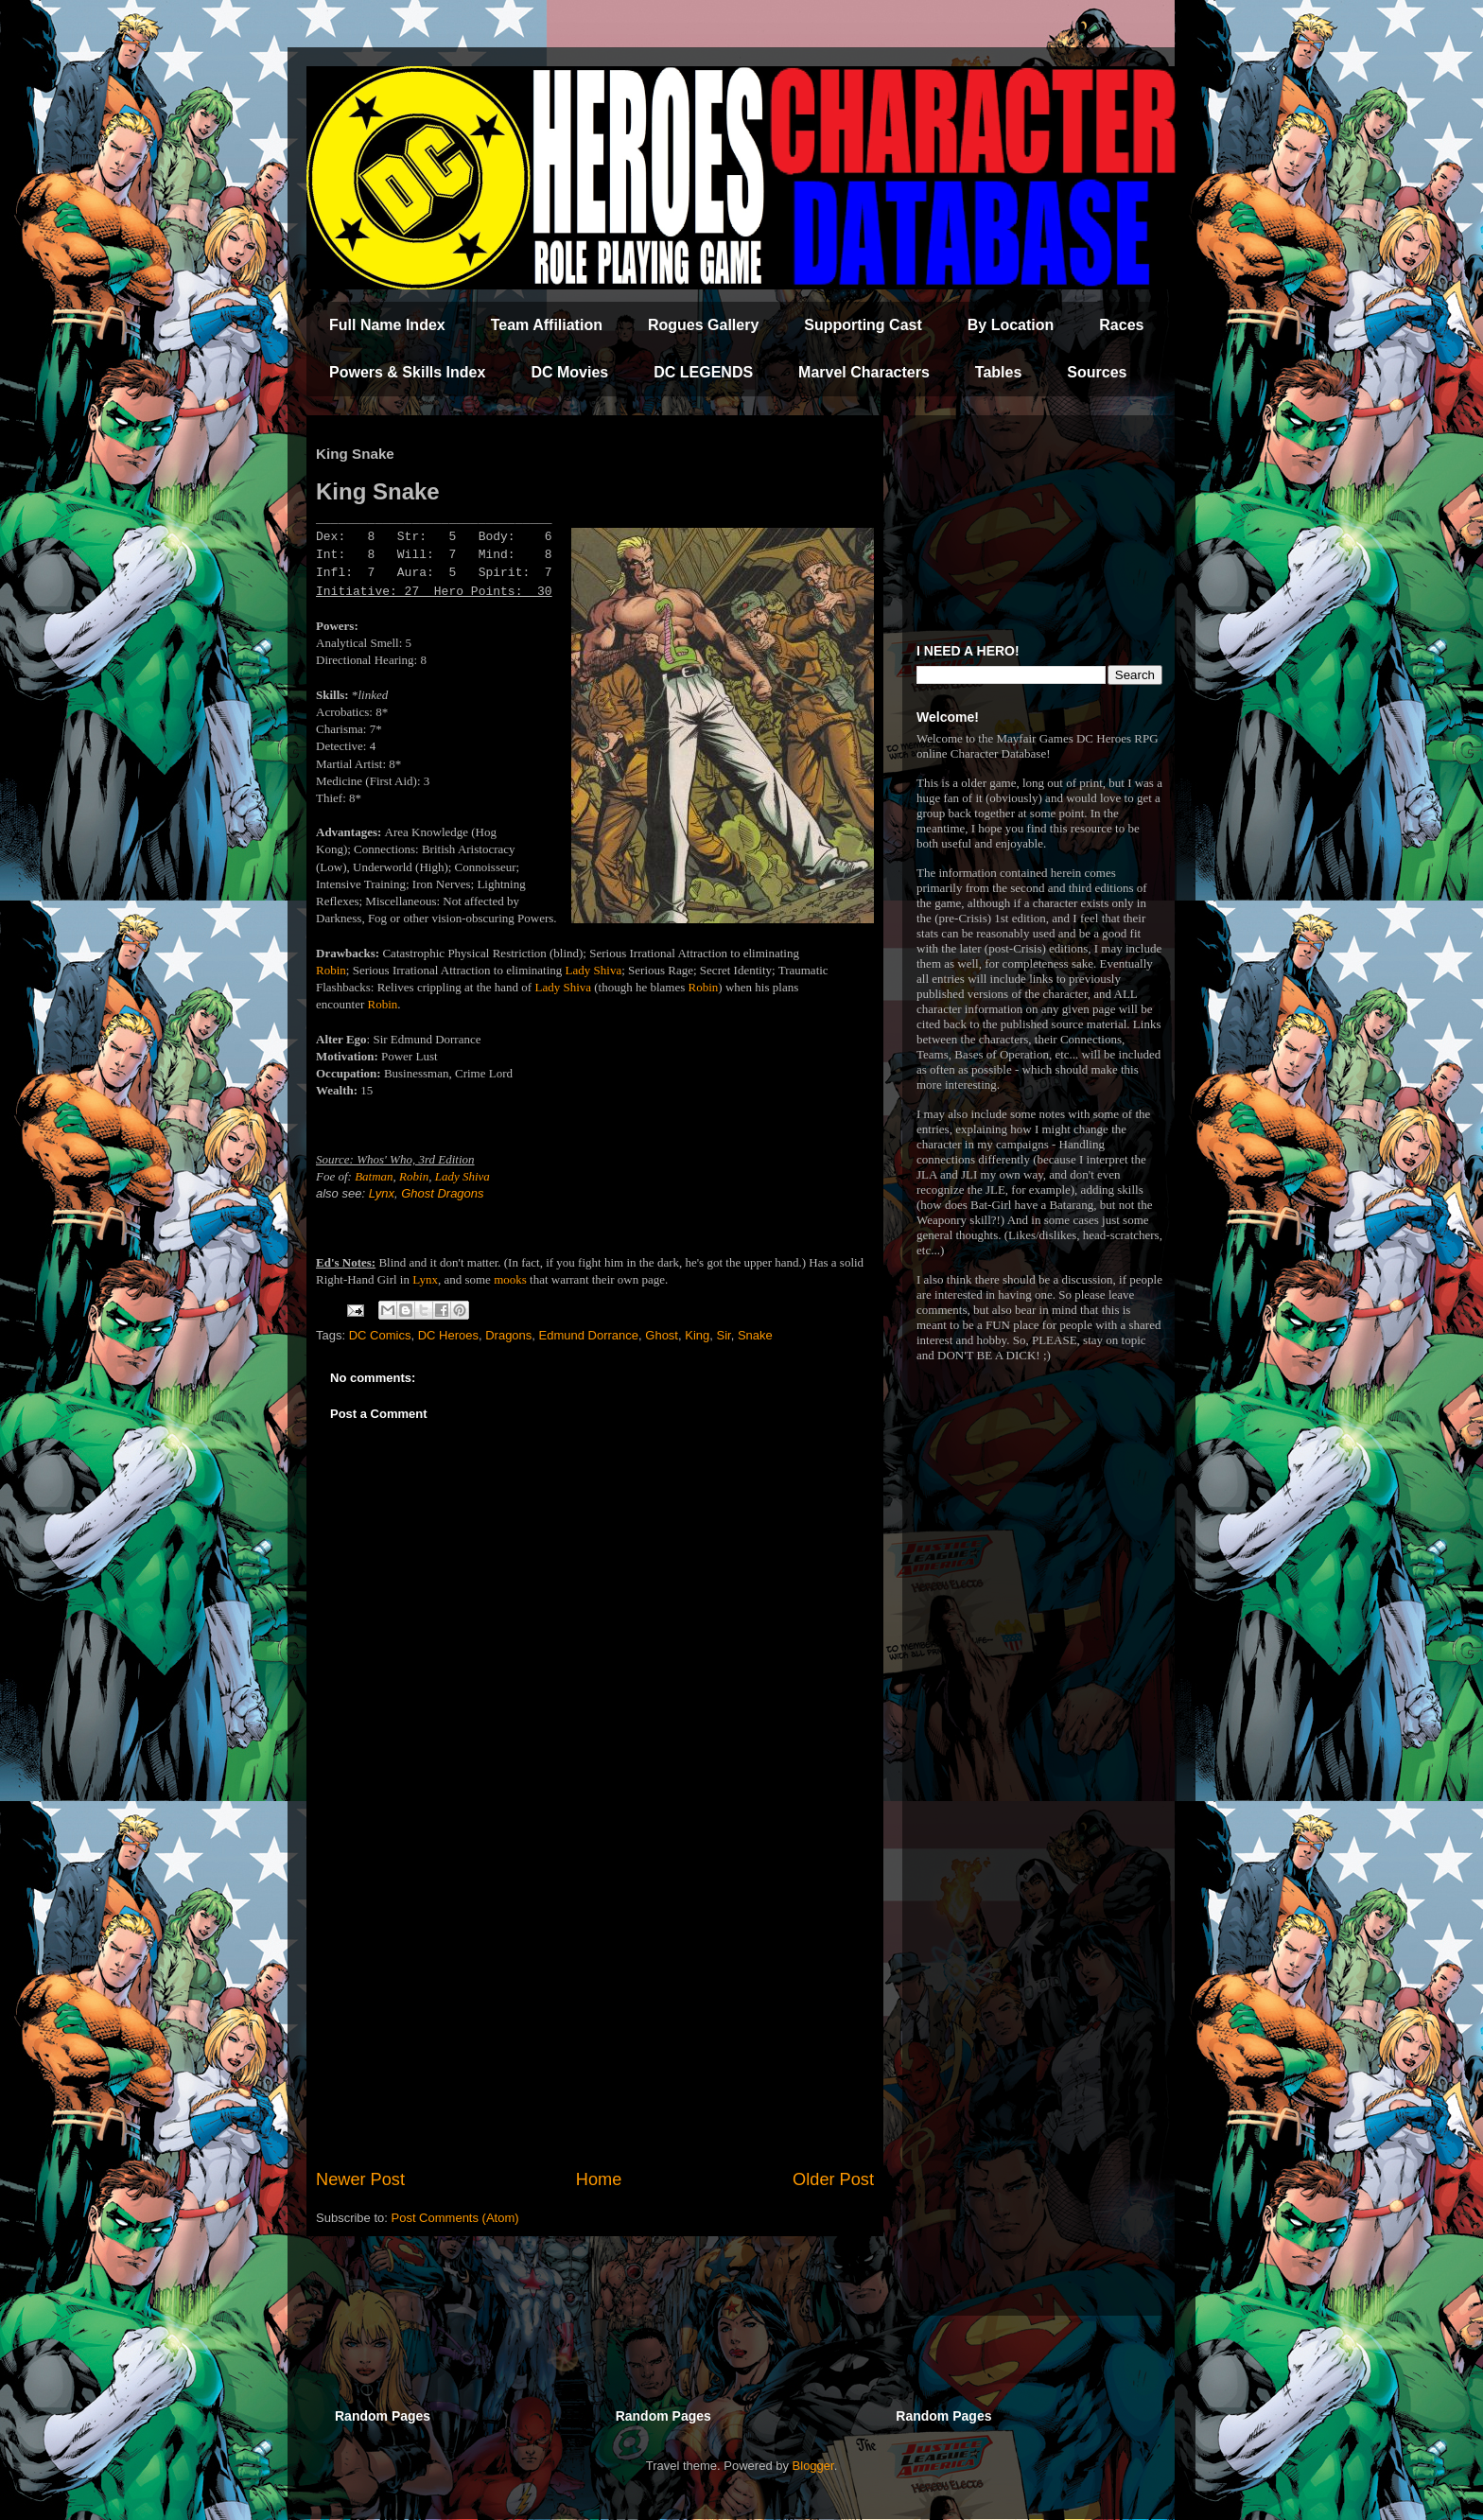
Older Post (833, 2179)
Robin (331, 970)
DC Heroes (448, 1335)
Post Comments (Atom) (455, 2218)
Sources (1096, 372)
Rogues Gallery (703, 325)
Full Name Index (387, 325)
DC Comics (380, 1335)
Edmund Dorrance (589, 1335)
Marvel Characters (864, 372)
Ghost (661, 1335)
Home (599, 2179)
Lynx (381, 1193)
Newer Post (360, 2179)
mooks (510, 1279)
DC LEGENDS (703, 372)
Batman (374, 1176)
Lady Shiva (594, 970)
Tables (998, 372)
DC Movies (569, 372)
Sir (723, 1335)
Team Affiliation (546, 325)
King (697, 1335)
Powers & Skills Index (407, 372)
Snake (755, 1335)
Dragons (508, 1335)
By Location (1011, 325)
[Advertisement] (595, 2011)
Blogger (813, 2466)
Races (1121, 325)
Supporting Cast (862, 325)
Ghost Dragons (442, 1193)
